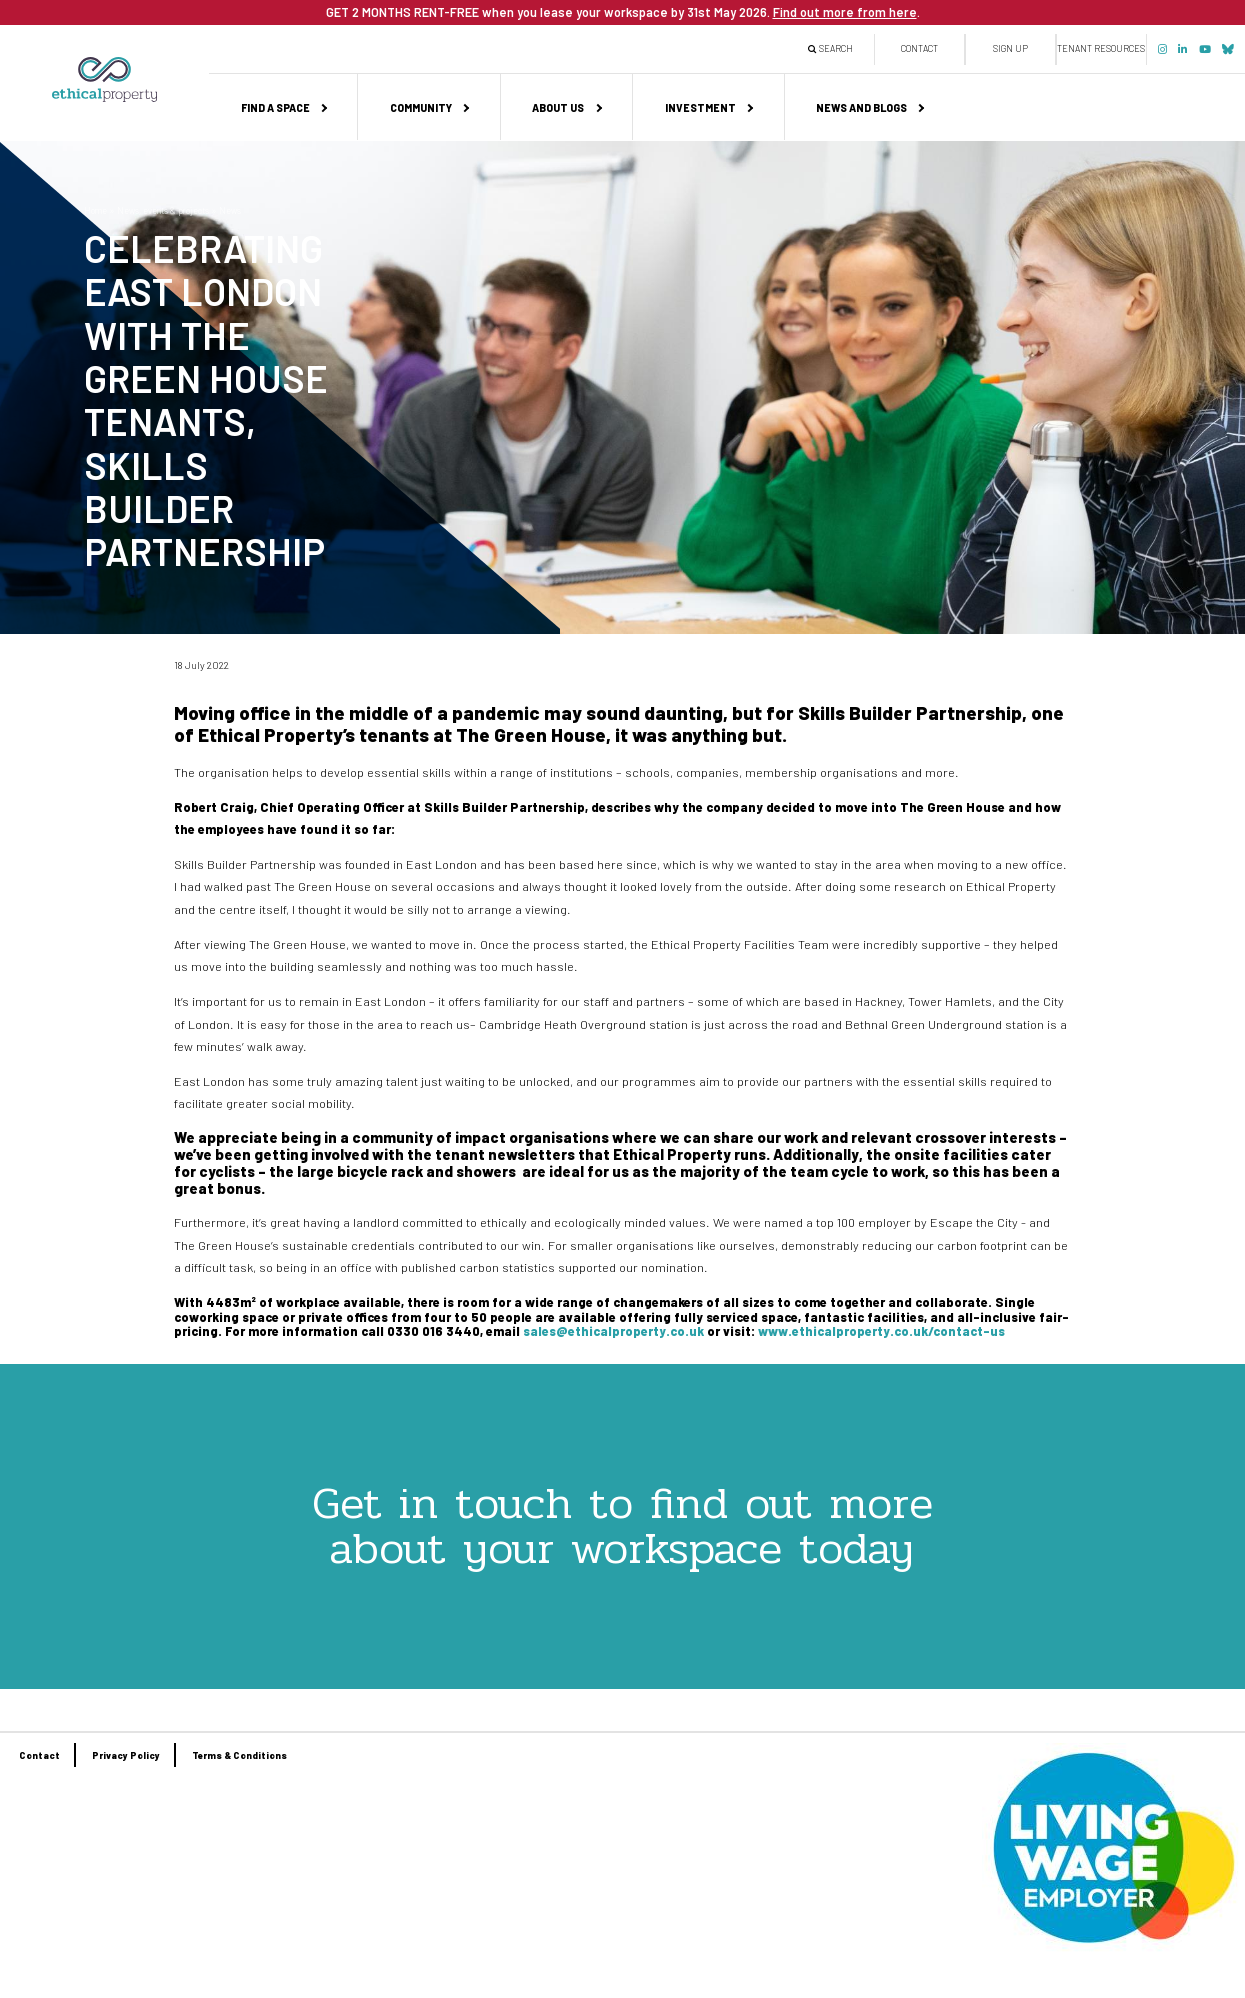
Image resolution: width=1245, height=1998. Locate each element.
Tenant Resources (1101, 48)
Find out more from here (845, 12)
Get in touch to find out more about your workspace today (622, 1525)
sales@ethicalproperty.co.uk (613, 1331)
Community (421, 108)
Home (95, 210)
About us (558, 108)
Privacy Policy (126, 1755)
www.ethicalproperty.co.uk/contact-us (881, 1331)
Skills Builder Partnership (910, 712)
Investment (700, 108)
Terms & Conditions (239, 1755)
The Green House (531, 734)
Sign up (1010, 48)
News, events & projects (163, 210)
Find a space (275, 108)
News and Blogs (861, 108)
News (230, 210)
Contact (919, 48)
